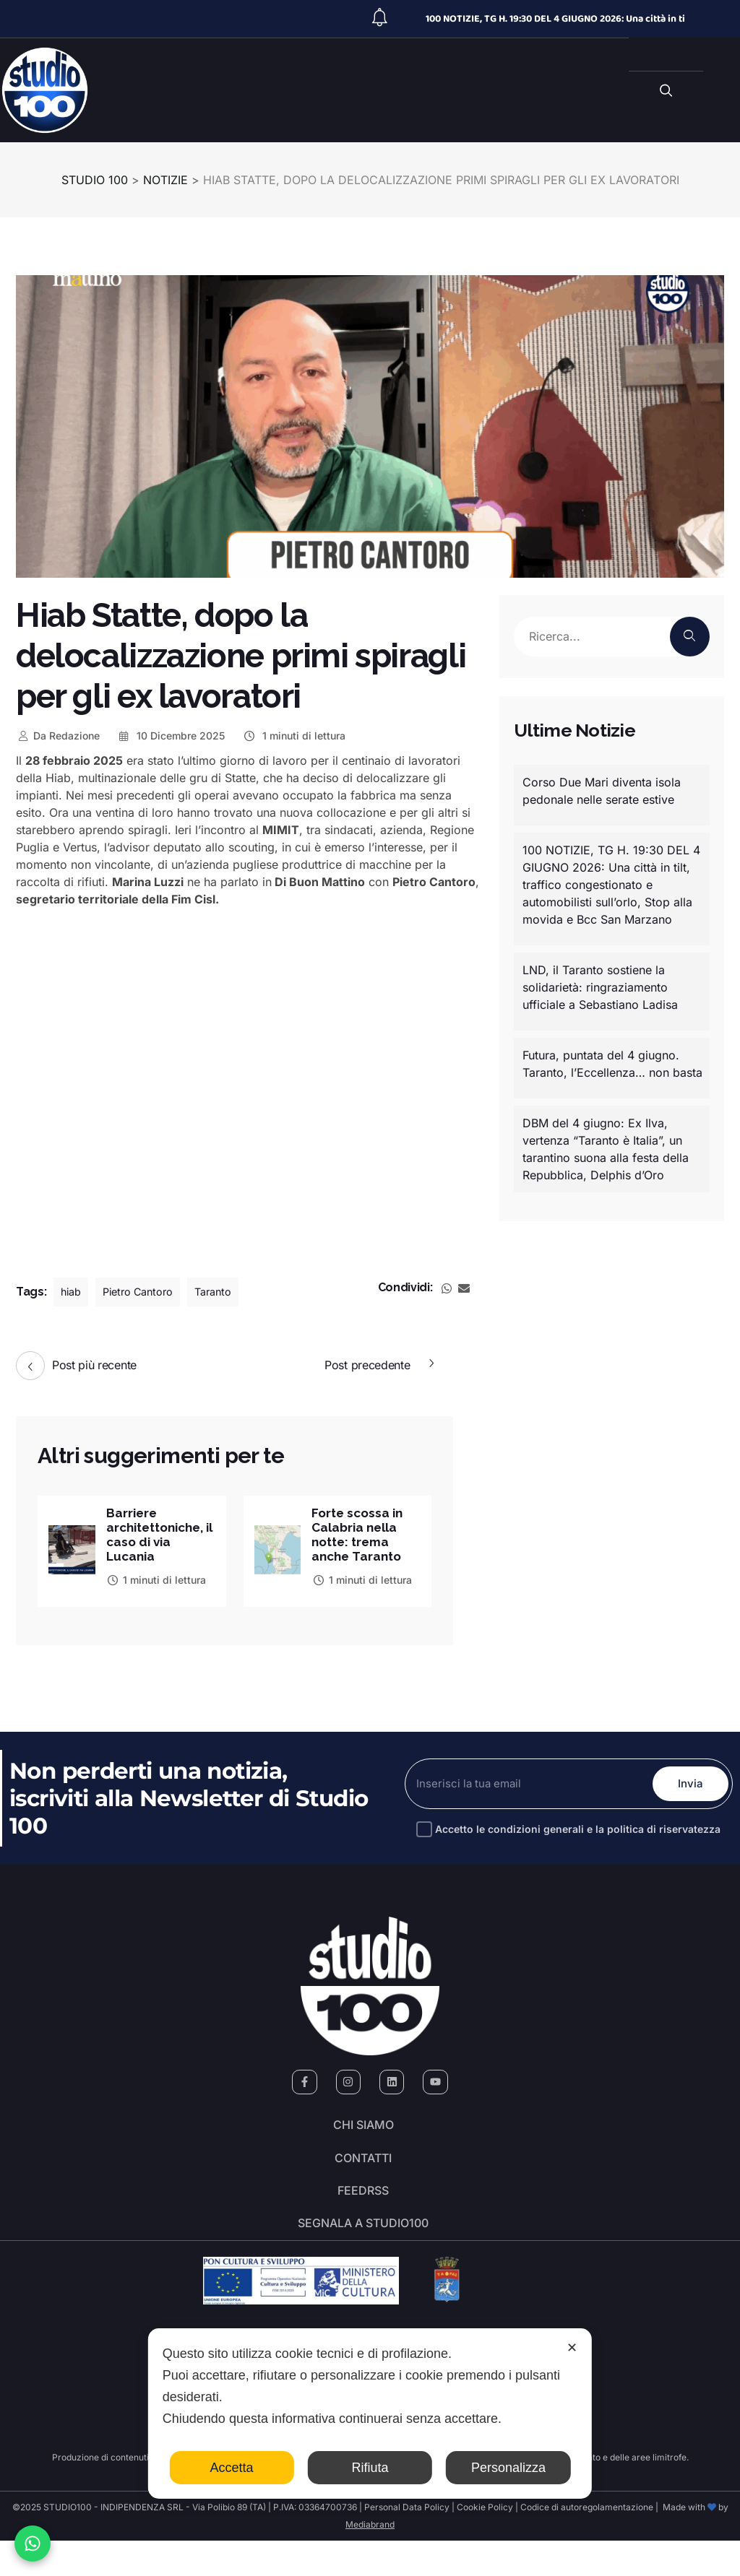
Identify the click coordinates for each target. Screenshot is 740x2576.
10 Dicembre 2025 (171, 735)
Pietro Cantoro (145, 1292)
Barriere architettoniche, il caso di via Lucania (159, 1536)
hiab (72, 1292)
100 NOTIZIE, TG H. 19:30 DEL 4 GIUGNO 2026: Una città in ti (555, 19)
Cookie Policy (485, 2542)
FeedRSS (363, 2214)
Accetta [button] (232, 2467)
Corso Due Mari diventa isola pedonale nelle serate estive (601, 791)
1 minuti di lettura (293, 735)
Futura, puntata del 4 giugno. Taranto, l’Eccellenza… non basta (612, 1064)
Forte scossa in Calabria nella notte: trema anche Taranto (359, 1536)
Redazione (58, 735)
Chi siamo (363, 2133)
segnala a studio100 (363, 2254)
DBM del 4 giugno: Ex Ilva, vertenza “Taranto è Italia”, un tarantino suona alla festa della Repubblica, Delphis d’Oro (605, 1149)
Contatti (363, 2174)
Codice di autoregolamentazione (585, 2542)
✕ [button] (572, 2348)
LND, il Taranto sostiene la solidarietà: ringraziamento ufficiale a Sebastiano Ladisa (600, 987)
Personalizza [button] (508, 2467)
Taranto (227, 1292)
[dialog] (370, 2413)
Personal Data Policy (406, 2542)
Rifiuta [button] (369, 2467)
